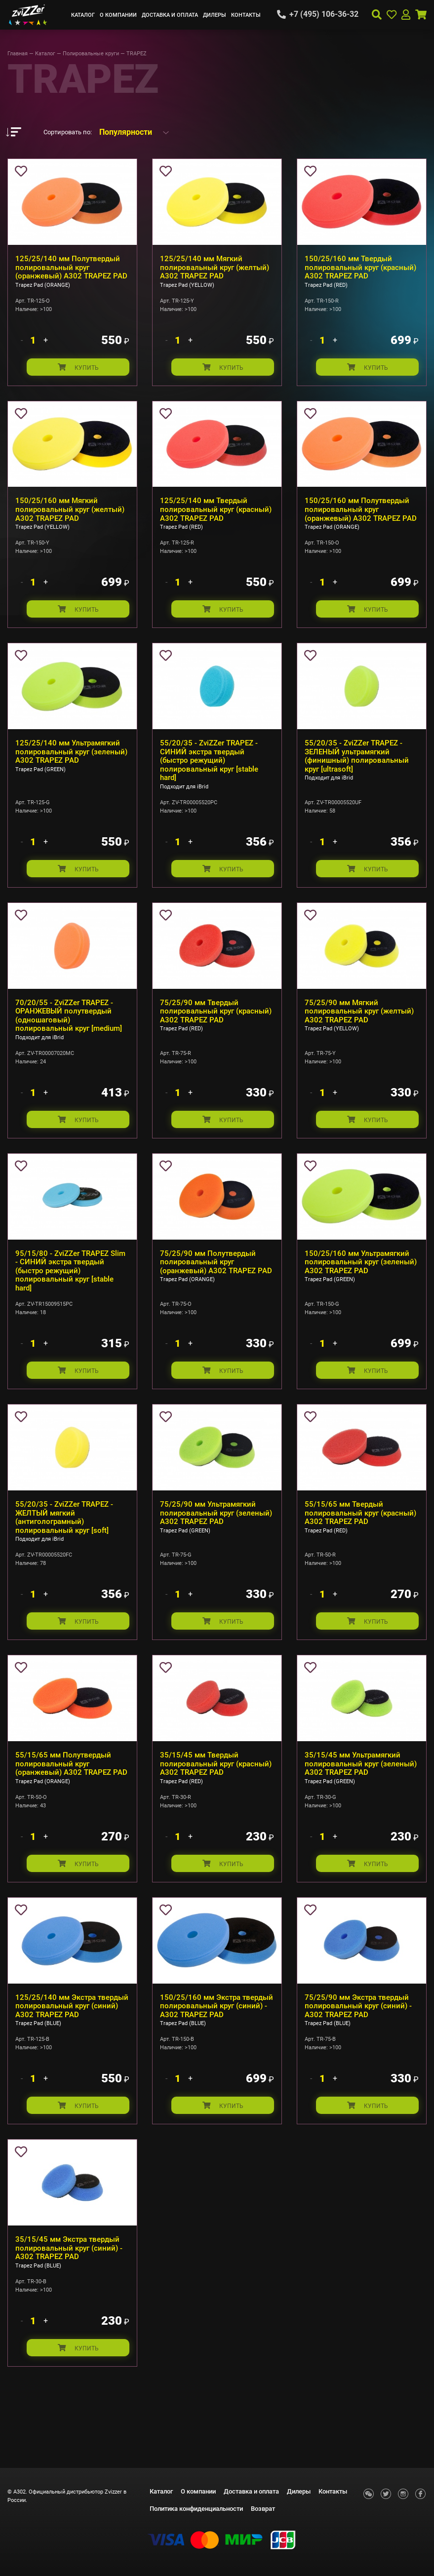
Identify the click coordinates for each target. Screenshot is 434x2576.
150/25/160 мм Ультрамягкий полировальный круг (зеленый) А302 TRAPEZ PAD (361, 1274)
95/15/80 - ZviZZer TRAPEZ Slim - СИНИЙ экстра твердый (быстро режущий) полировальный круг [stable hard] (70, 1282)
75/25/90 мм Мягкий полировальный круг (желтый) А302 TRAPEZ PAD (359, 1020)
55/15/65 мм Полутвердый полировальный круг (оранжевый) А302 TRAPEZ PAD (71, 1782)
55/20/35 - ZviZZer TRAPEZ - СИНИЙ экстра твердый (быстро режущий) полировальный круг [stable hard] (209, 766)
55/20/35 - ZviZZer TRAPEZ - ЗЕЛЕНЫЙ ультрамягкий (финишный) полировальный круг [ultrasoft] (357, 762)
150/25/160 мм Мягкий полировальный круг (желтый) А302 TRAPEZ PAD (69, 513)
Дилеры (214, 14)
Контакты (246, 14)
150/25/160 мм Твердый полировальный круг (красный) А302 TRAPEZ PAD (360, 267)
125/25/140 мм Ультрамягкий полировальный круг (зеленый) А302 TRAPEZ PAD (71, 757)
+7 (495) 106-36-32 (323, 14)
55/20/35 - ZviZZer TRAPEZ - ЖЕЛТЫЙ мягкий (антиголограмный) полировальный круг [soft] (64, 1532)
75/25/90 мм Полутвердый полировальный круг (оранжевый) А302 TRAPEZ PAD (216, 1274)
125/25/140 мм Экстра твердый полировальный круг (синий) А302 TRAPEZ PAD (71, 2027)
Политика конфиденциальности (196, 2508)
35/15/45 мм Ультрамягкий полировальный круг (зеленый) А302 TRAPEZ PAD (361, 1782)
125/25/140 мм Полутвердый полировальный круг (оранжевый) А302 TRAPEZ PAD (71, 267)
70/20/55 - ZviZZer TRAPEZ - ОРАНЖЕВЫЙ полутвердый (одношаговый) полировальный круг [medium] (68, 1024)
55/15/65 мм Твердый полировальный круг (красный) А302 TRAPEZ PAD (360, 1528)
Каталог (83, 14)
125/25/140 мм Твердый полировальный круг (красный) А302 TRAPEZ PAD (216, 513)
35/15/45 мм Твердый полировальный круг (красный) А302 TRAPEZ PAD (216, 1782)
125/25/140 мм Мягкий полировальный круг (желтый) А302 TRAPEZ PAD (214, 267)
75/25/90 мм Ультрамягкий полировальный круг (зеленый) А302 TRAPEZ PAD (216, 1528)
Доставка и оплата (170, 14)
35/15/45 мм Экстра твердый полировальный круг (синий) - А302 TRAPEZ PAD (68, 2272)
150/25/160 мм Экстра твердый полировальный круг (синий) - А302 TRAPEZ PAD (216, 2027)
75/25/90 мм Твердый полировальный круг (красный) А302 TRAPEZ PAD (216, 1020)
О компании (118, 14)
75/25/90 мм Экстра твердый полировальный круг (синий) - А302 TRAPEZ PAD (358, 2027)
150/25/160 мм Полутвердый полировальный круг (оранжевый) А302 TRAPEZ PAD (361, 513)
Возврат (263, 2508)
